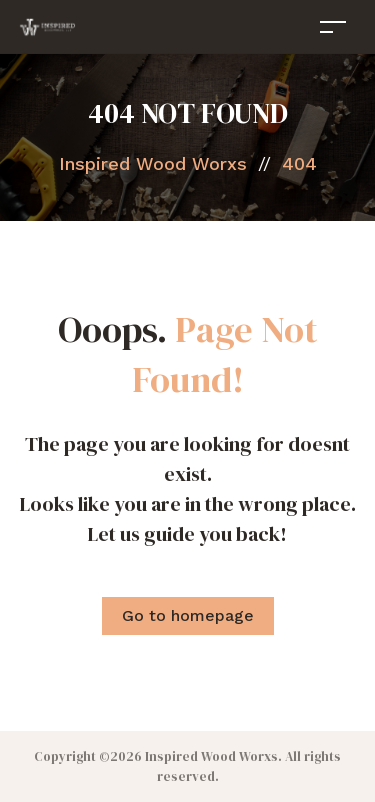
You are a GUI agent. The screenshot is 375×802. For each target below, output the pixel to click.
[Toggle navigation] (333, 26)
